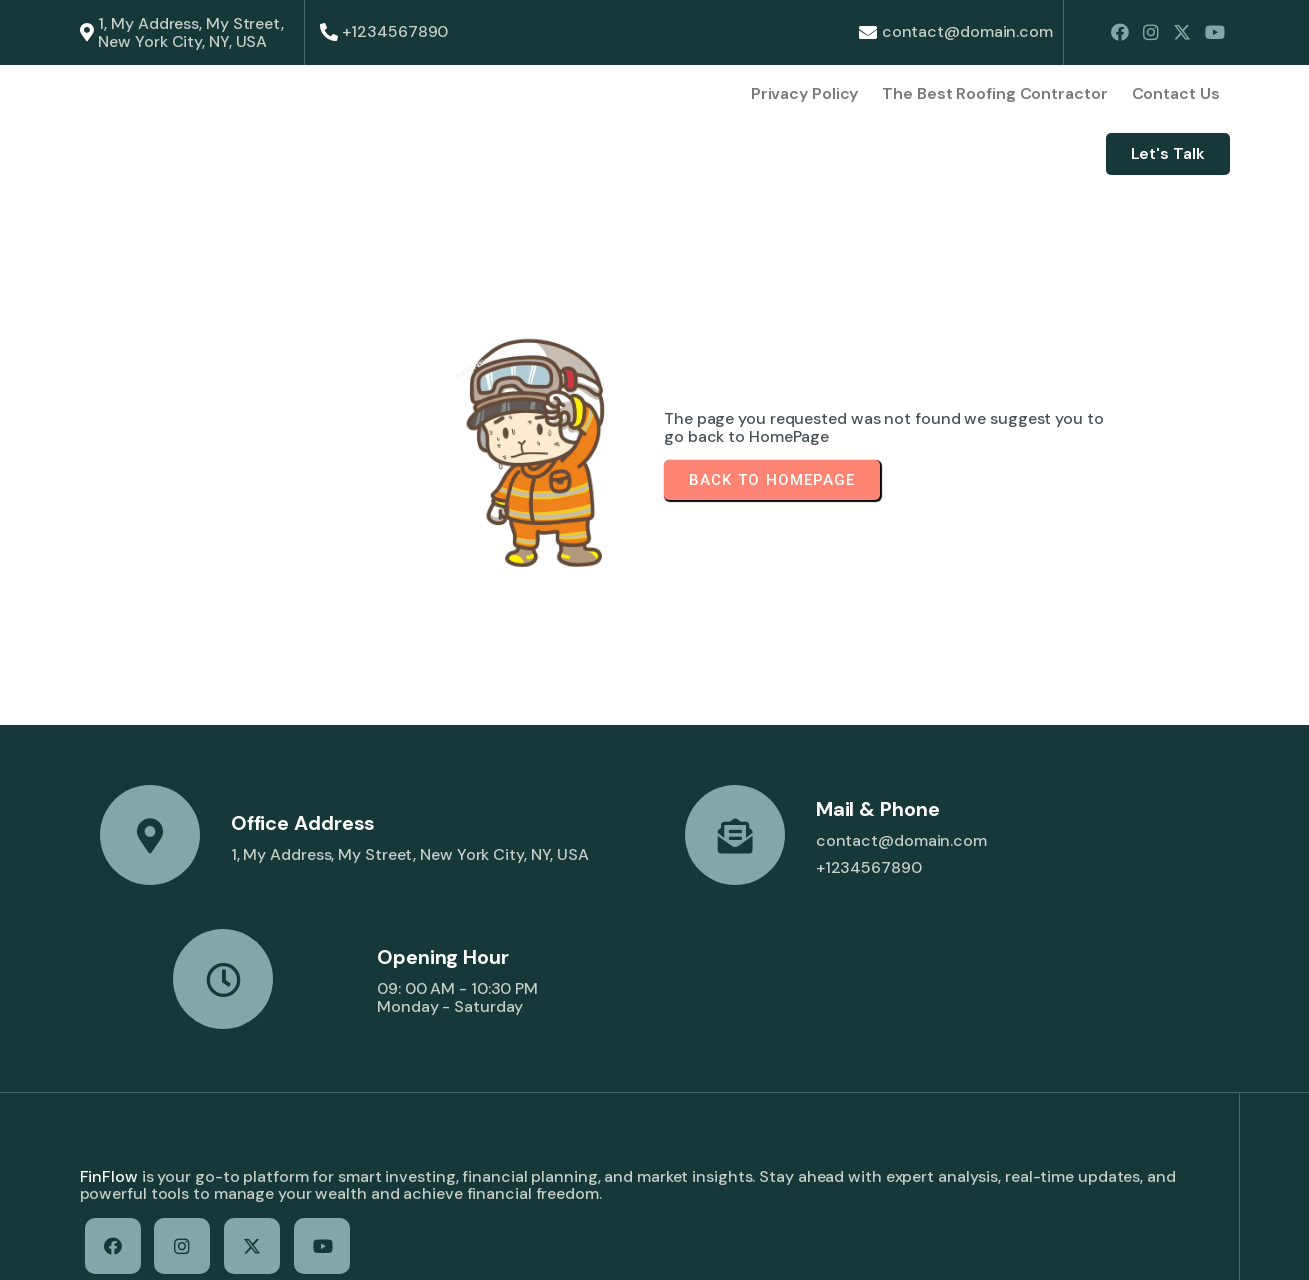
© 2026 (108, 1246)
